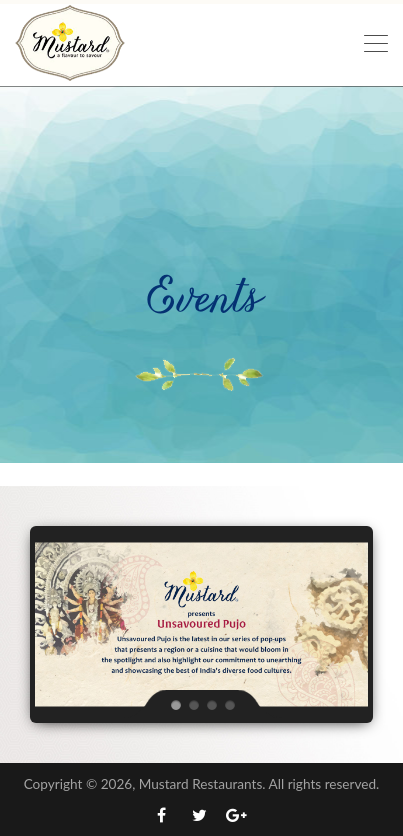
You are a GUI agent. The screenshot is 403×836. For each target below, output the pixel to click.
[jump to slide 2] (193, 704)
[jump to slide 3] (211, 704)
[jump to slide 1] (175, 704)
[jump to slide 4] (229, 704)
